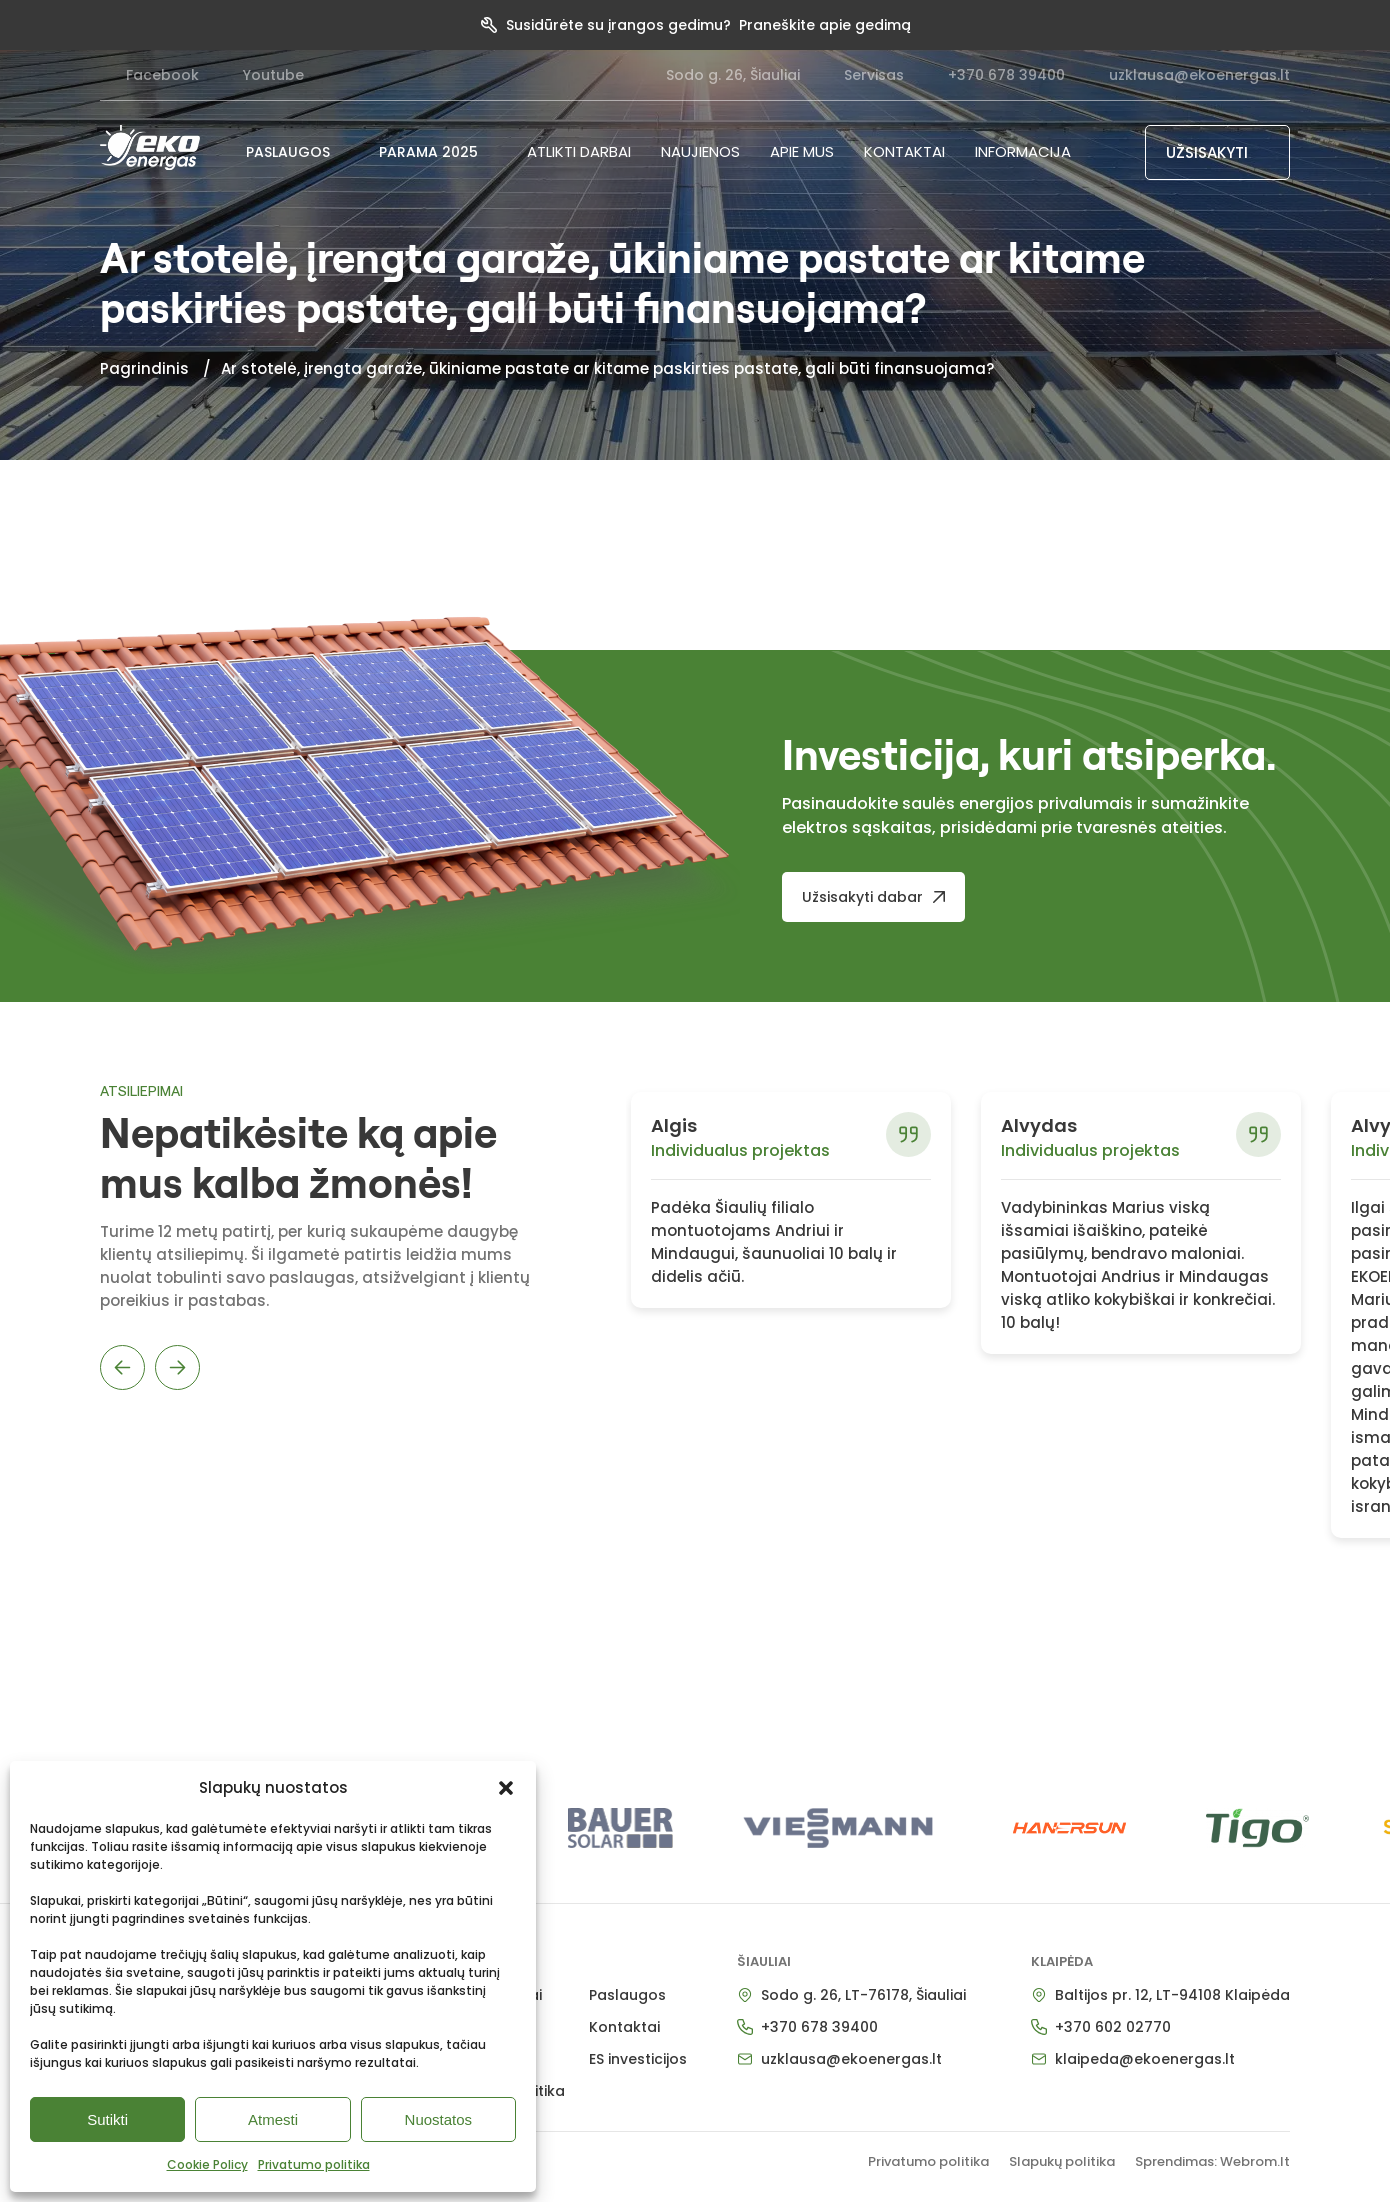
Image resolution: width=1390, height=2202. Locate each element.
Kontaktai (904, 151)
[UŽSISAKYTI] (1218, 152)
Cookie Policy (207, 2164)
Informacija (1023, 151)
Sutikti (107, 2119)
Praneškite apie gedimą (825, 25)
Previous (122, 1367)
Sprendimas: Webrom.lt (1212, 2161)
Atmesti (273, 2119)
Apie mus (802, 151)
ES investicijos (638, 2059)
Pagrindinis (144, 368)
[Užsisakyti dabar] (873, 897)
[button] (506, 1788)
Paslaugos (627, 1995)
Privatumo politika (314, 2164)
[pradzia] (150, 147)
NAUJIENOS (700, 151)
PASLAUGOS (297, 152)
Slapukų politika (1062, 2161)
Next (177, 1367)
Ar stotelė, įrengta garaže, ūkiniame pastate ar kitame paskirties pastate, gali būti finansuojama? (607, 368)
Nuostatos (439, 2119)
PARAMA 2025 (438, 152)
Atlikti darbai (579, 151)
